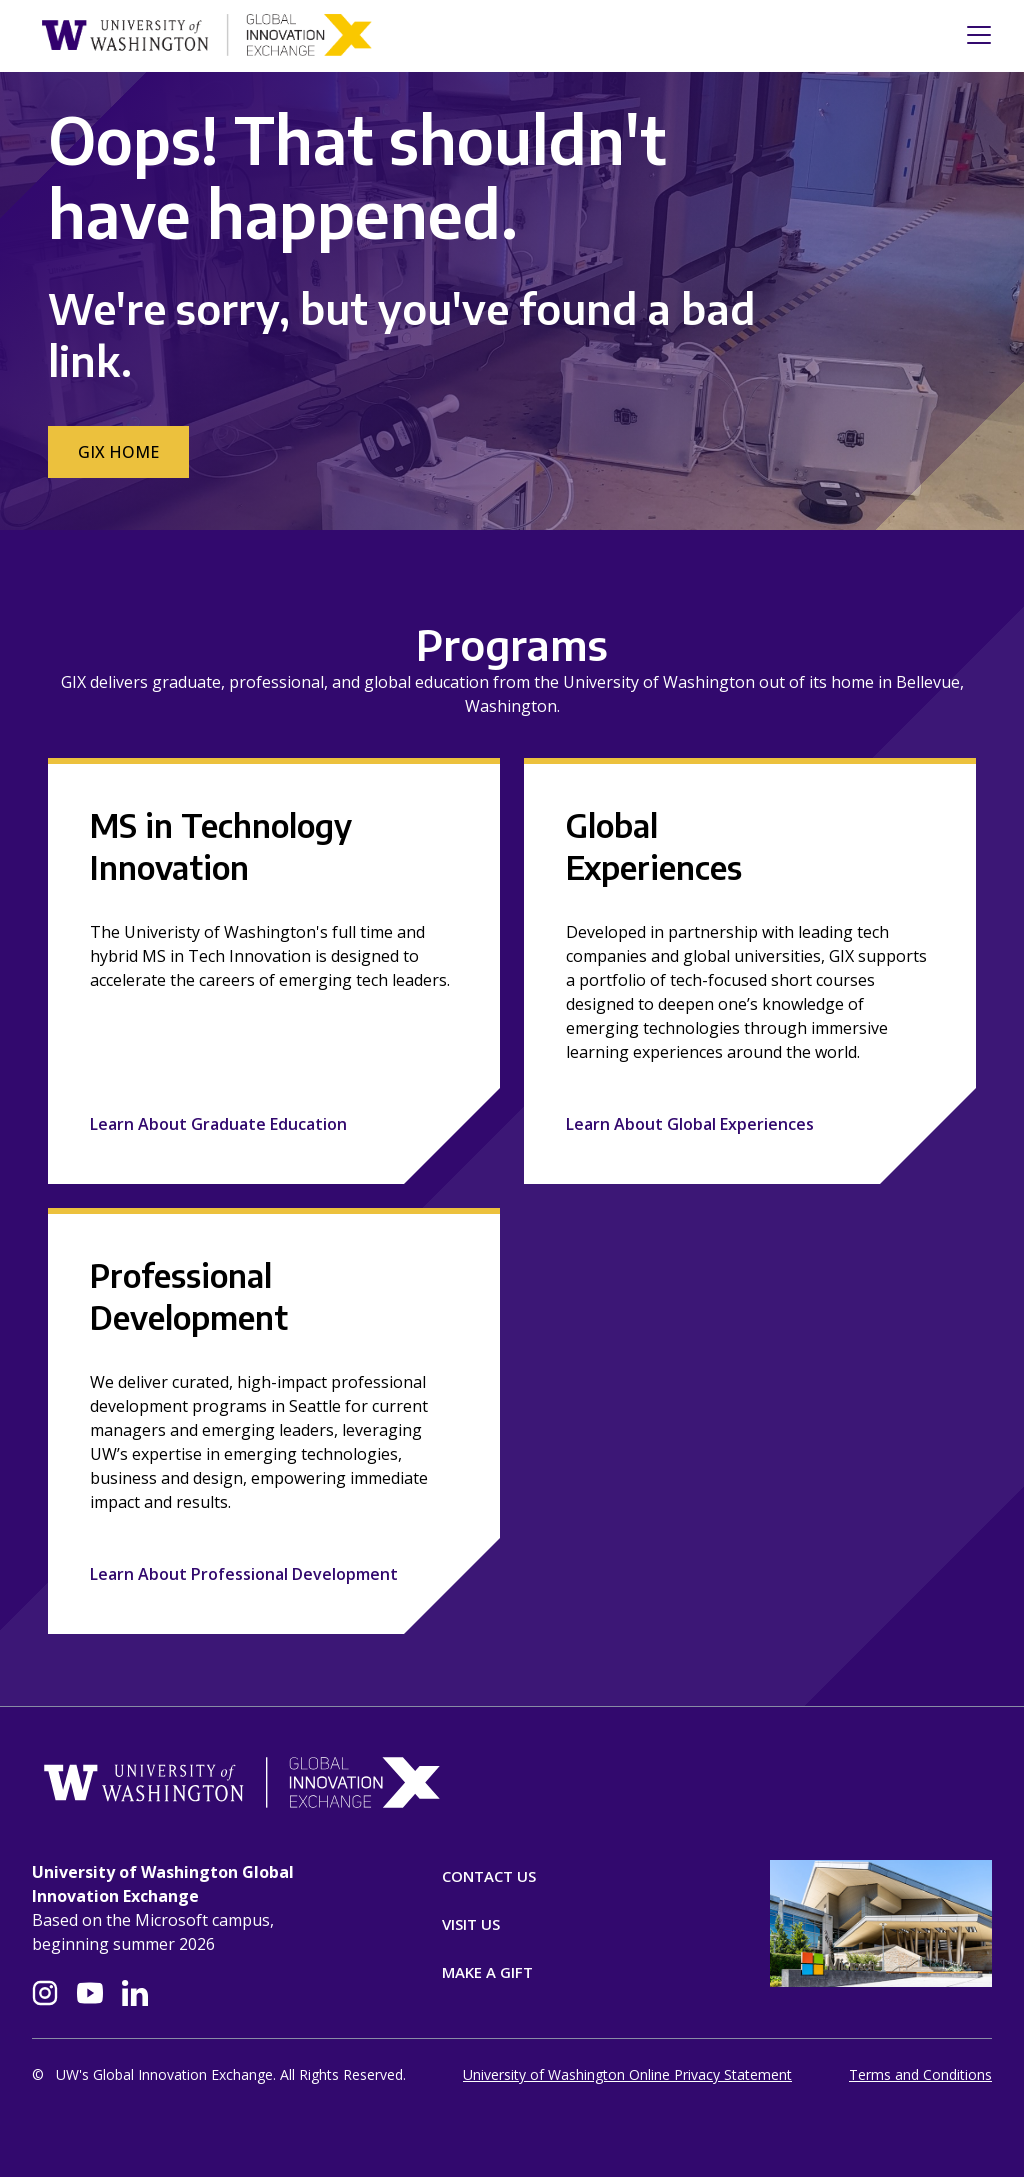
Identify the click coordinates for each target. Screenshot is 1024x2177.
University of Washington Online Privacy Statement (627, 2074)
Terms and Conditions (920, 2074)
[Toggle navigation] (973, 35)
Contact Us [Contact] (489, 1876)
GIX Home (118, 452)
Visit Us (471, 1924)
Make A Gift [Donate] (487, 1972)
